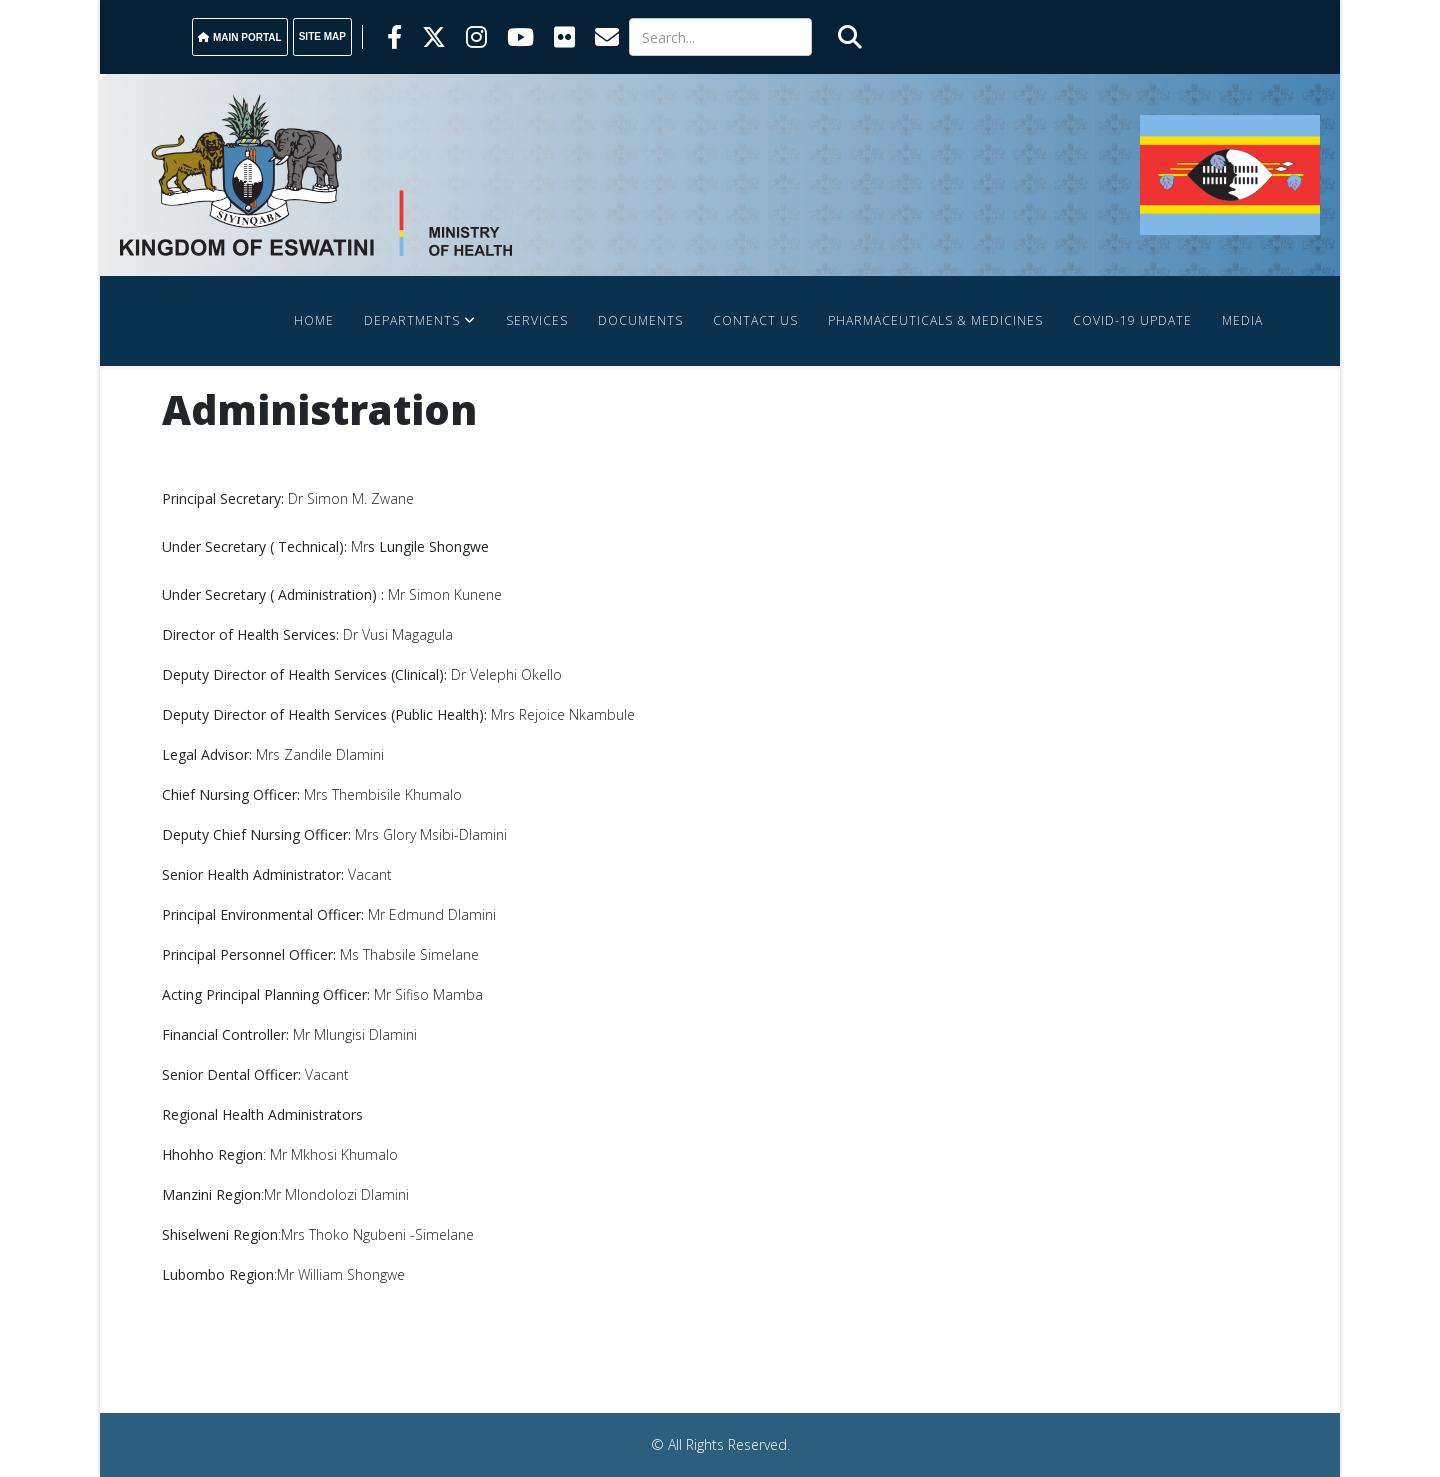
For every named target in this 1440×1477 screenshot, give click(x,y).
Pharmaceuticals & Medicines (935, 320)
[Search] (720, 37)
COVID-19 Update (1132, 320)
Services (537, 320)
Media (1242, 320)
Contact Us (755, 320)
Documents (640, 320)
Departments (412, 320)
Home (314, 320)
